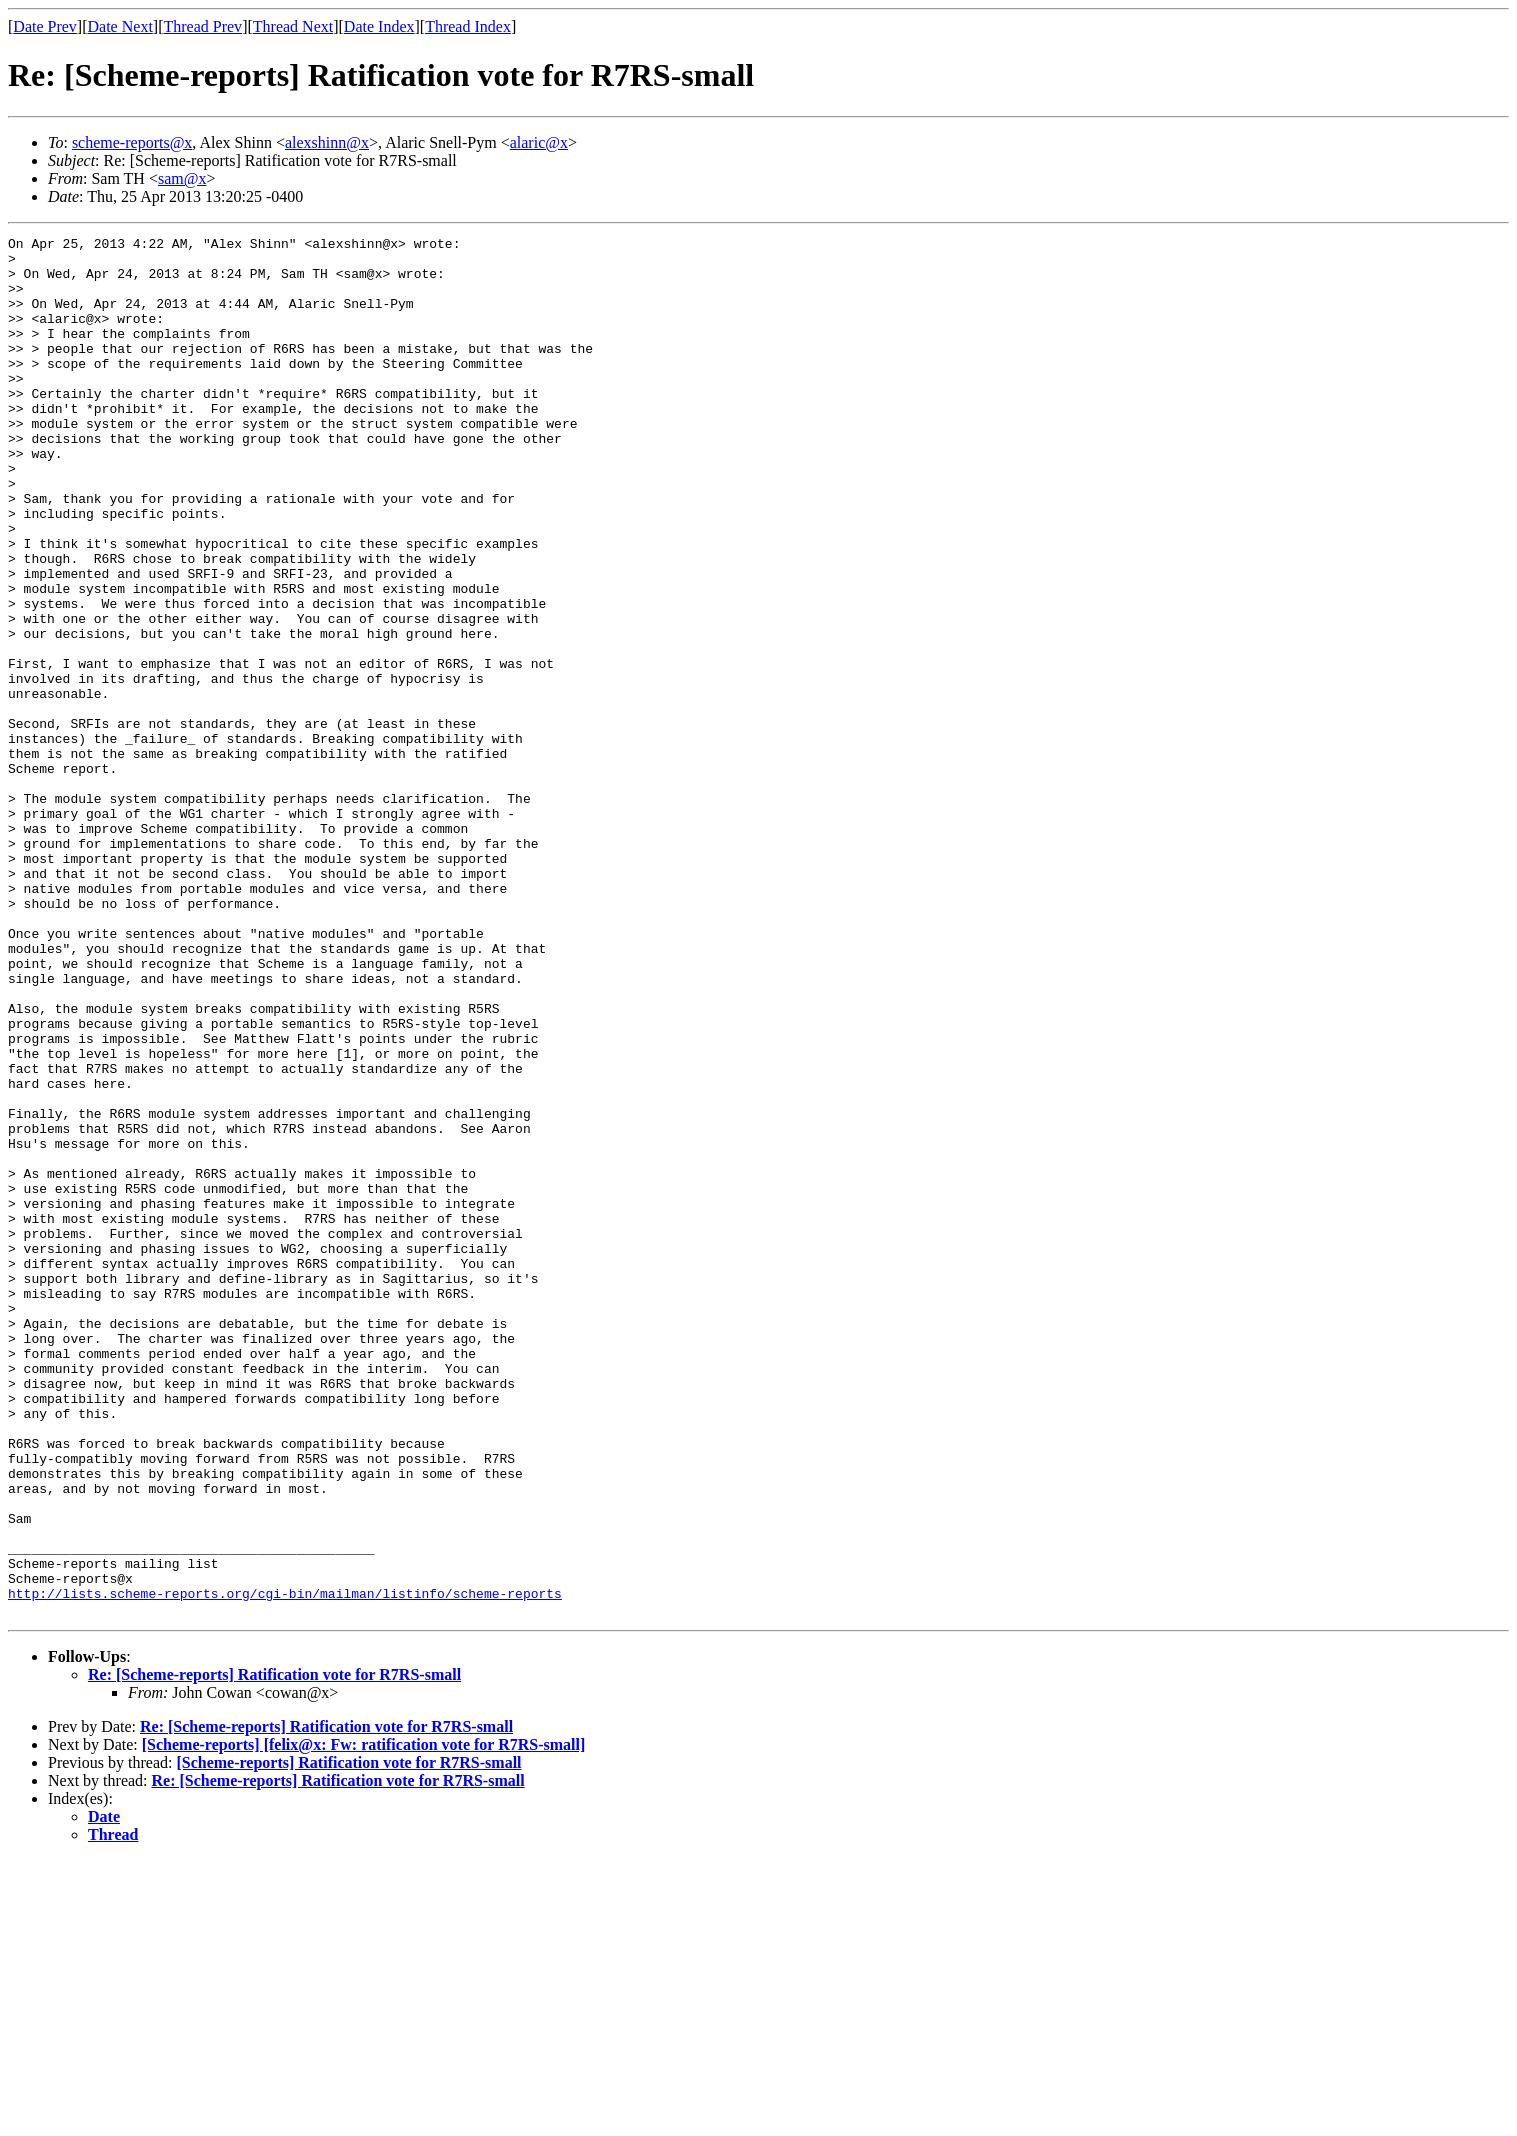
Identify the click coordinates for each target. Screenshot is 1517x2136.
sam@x (182, 178)
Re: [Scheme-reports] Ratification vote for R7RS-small (274, 1950)
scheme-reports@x (132, 142)
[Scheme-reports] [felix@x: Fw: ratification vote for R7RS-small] (364, 2020)
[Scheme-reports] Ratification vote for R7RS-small (348, 2038)
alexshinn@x (327, 142)
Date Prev (45, 26)
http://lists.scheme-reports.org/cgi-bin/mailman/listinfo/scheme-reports (285, 1866)
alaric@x (539, 142)
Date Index (379, 26)
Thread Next (293, 26)
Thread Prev (202, 26)
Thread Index (468, 26)
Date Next (120, 26)
